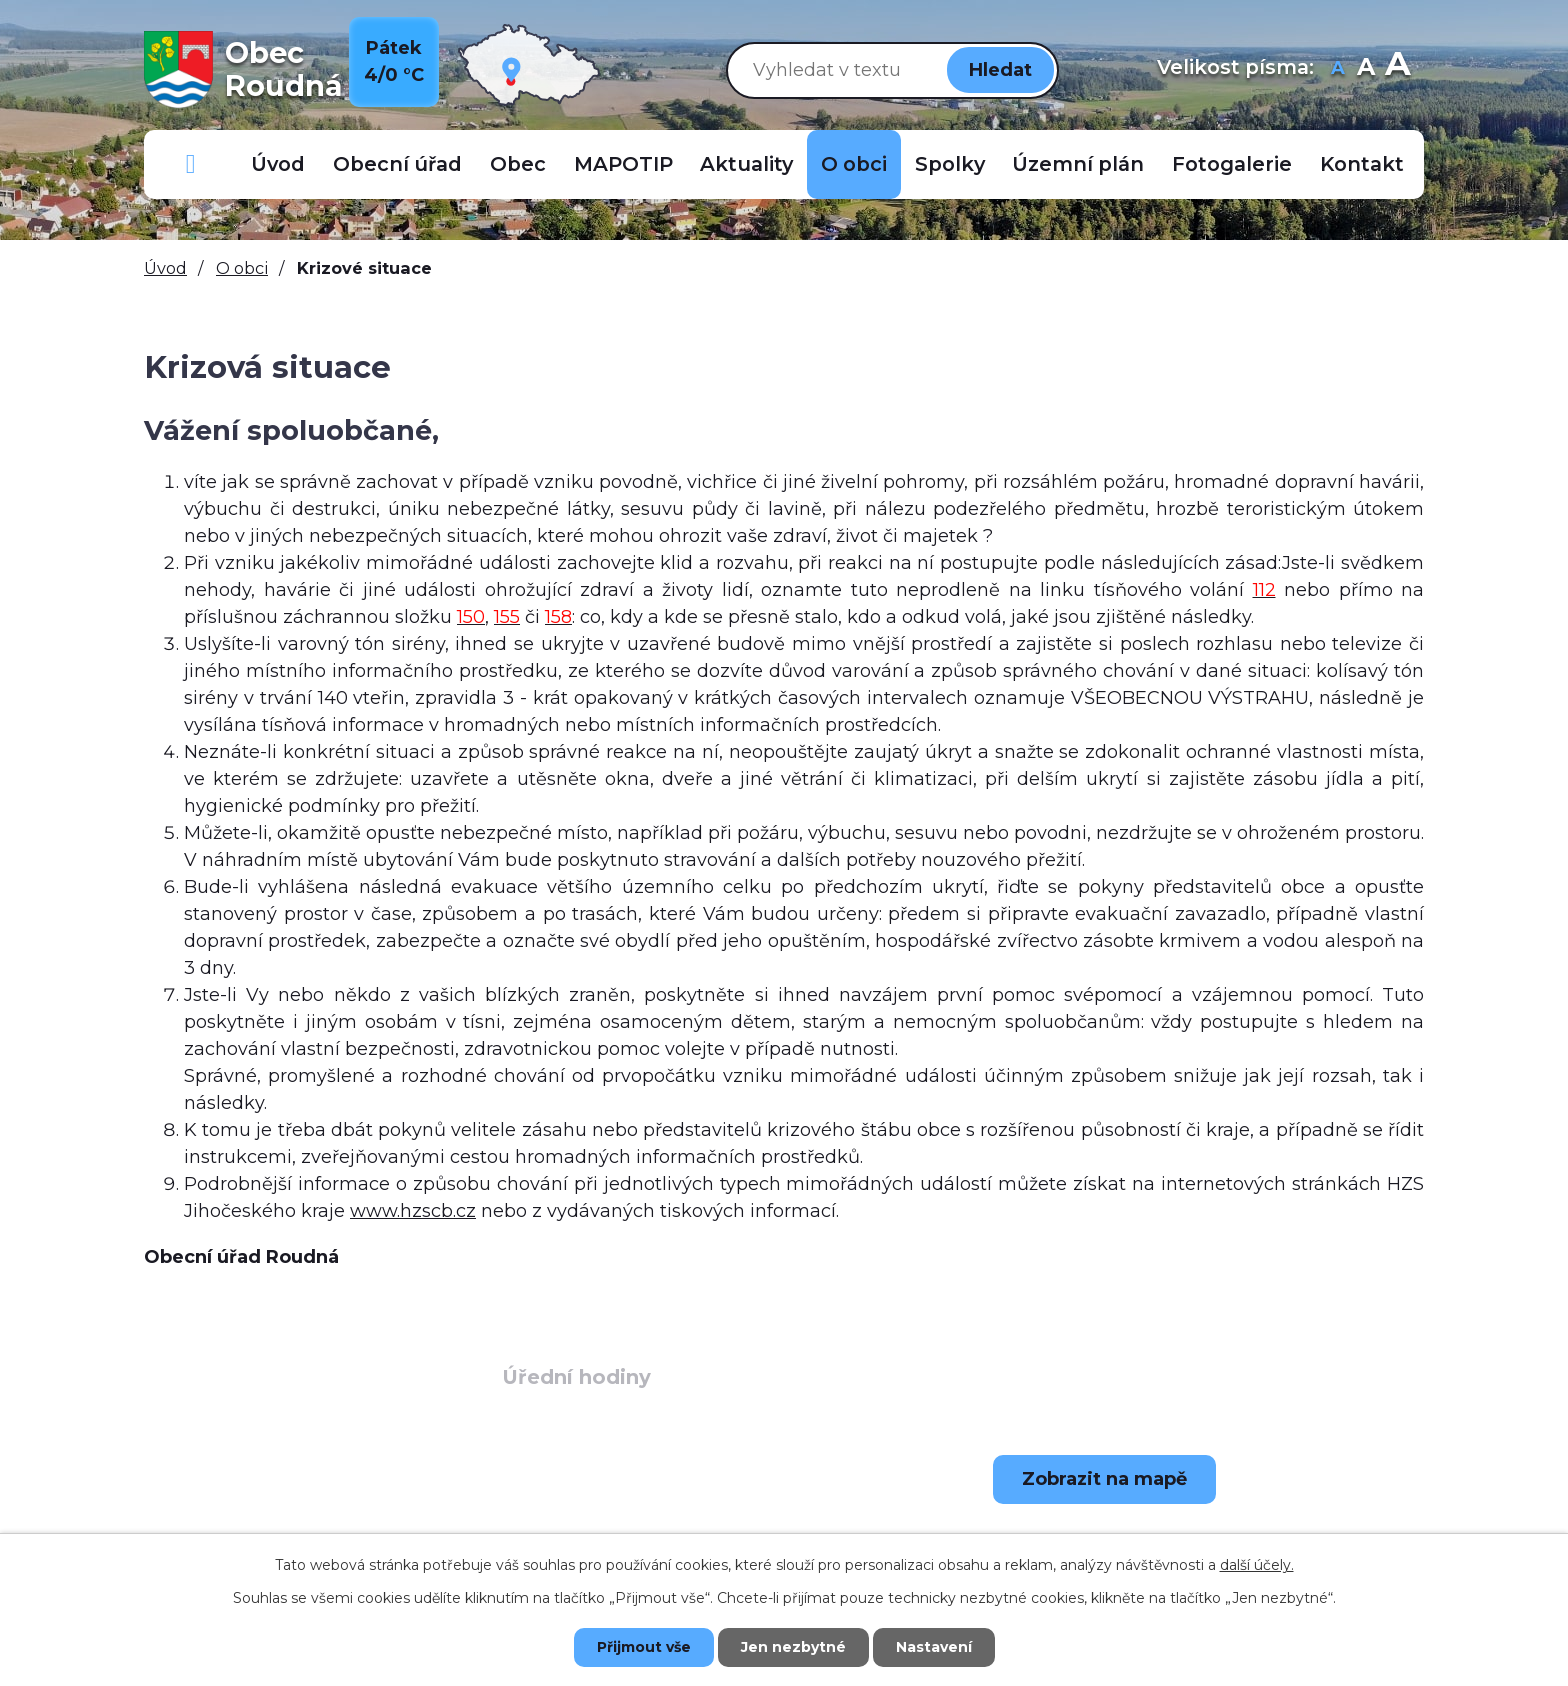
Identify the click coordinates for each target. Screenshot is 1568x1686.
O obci (854, 164)
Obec (518, 164)
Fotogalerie (1232, 164)
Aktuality (746, 164)
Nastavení (934, 1647)
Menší (1337, 69)
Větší (1397, 69)
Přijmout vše (644, 1647)
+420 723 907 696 (299, 1530)
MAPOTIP (623, 164)
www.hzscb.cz (413, 1211)
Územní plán (1078, 164)
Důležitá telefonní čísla (191, 164)
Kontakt (1362, 164)
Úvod (278, 164)
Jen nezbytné (793, 1647)
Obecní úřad (397, 164)
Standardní (1365, 69)
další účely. (1257, 1565)
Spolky (950, 164)
